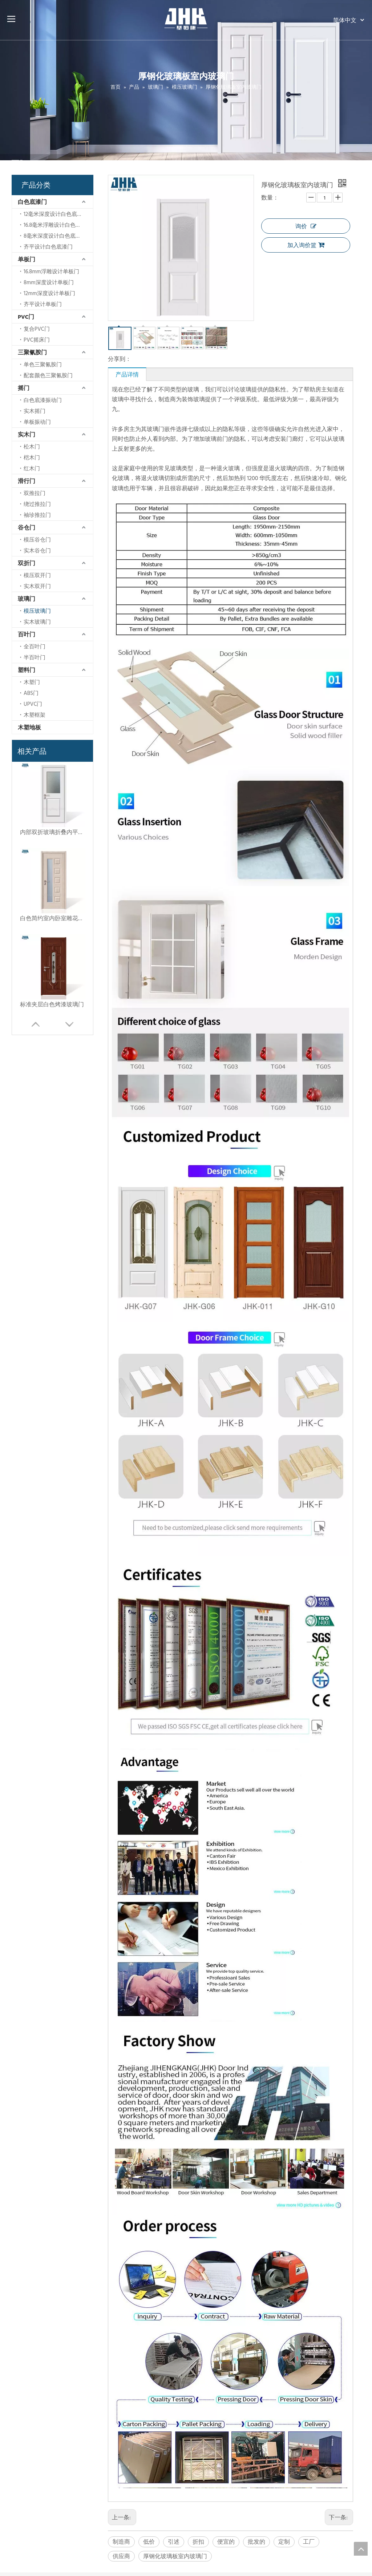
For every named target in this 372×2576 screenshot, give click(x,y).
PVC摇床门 (37, 339)
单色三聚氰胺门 (43, 364)
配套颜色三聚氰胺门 (48, 375)
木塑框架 (34, 715)
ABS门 (31, 693)
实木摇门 (34, 411)
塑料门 (26, 669)
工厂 (309, 2541)
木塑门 (32, 682)
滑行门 (26, 480)
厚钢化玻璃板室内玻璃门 (175, 2556)
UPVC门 (33, 704)
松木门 (32, 446)
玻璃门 (26, 598)
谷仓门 (26, 527)
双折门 (26, 563)
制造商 (121, 2541)
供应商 (121, 2556)
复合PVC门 (37, 329)
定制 (284, 2541)
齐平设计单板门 (43, 304)
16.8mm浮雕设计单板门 (51, 271)
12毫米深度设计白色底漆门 (56, 214)
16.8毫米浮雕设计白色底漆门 (58, 225)
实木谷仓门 (37, 550)
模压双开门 (37, 575)
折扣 (198, 2541)
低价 (149, 2541)
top (361, 2549)
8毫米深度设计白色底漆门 (55, 236)
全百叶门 (34, 646)
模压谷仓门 (37, 539)
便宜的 (226, 2541)
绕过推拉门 (37, 504)
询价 (305, 226)
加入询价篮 (305, 245)
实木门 (26, 434)
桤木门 (32, 457)
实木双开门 (37, 586)
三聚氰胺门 (32, 352)
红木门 (32, 468)
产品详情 (127, 374)
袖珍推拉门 (37, 515)
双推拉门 (34, 493)
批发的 (256, 2541)
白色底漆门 (32, 201)
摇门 (23, 387)
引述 (173, 2541)
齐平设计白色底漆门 (48, 246)
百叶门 (26, 634)
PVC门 (26, 316)
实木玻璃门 (37, 621)
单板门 (26, 259)
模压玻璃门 (37, 611)
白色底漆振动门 (43, 400)
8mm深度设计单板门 (49, 282)
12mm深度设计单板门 (49, 293)
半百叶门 (34, 657)
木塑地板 (29, 727)
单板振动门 (37, 422)
